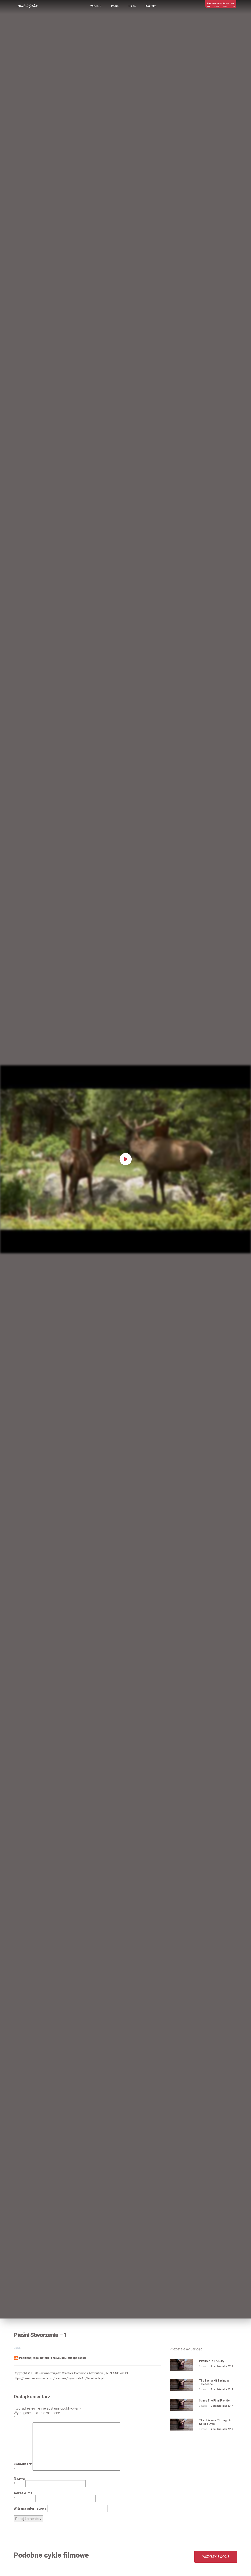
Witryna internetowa (30, 2508)
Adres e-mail (24, 2496)
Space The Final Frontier (215, 2400)
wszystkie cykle (215, 2557)
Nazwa (19, 2481)
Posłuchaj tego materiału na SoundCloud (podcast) (50, 2358)
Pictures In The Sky (211, 2361)
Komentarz (23, 2467)
